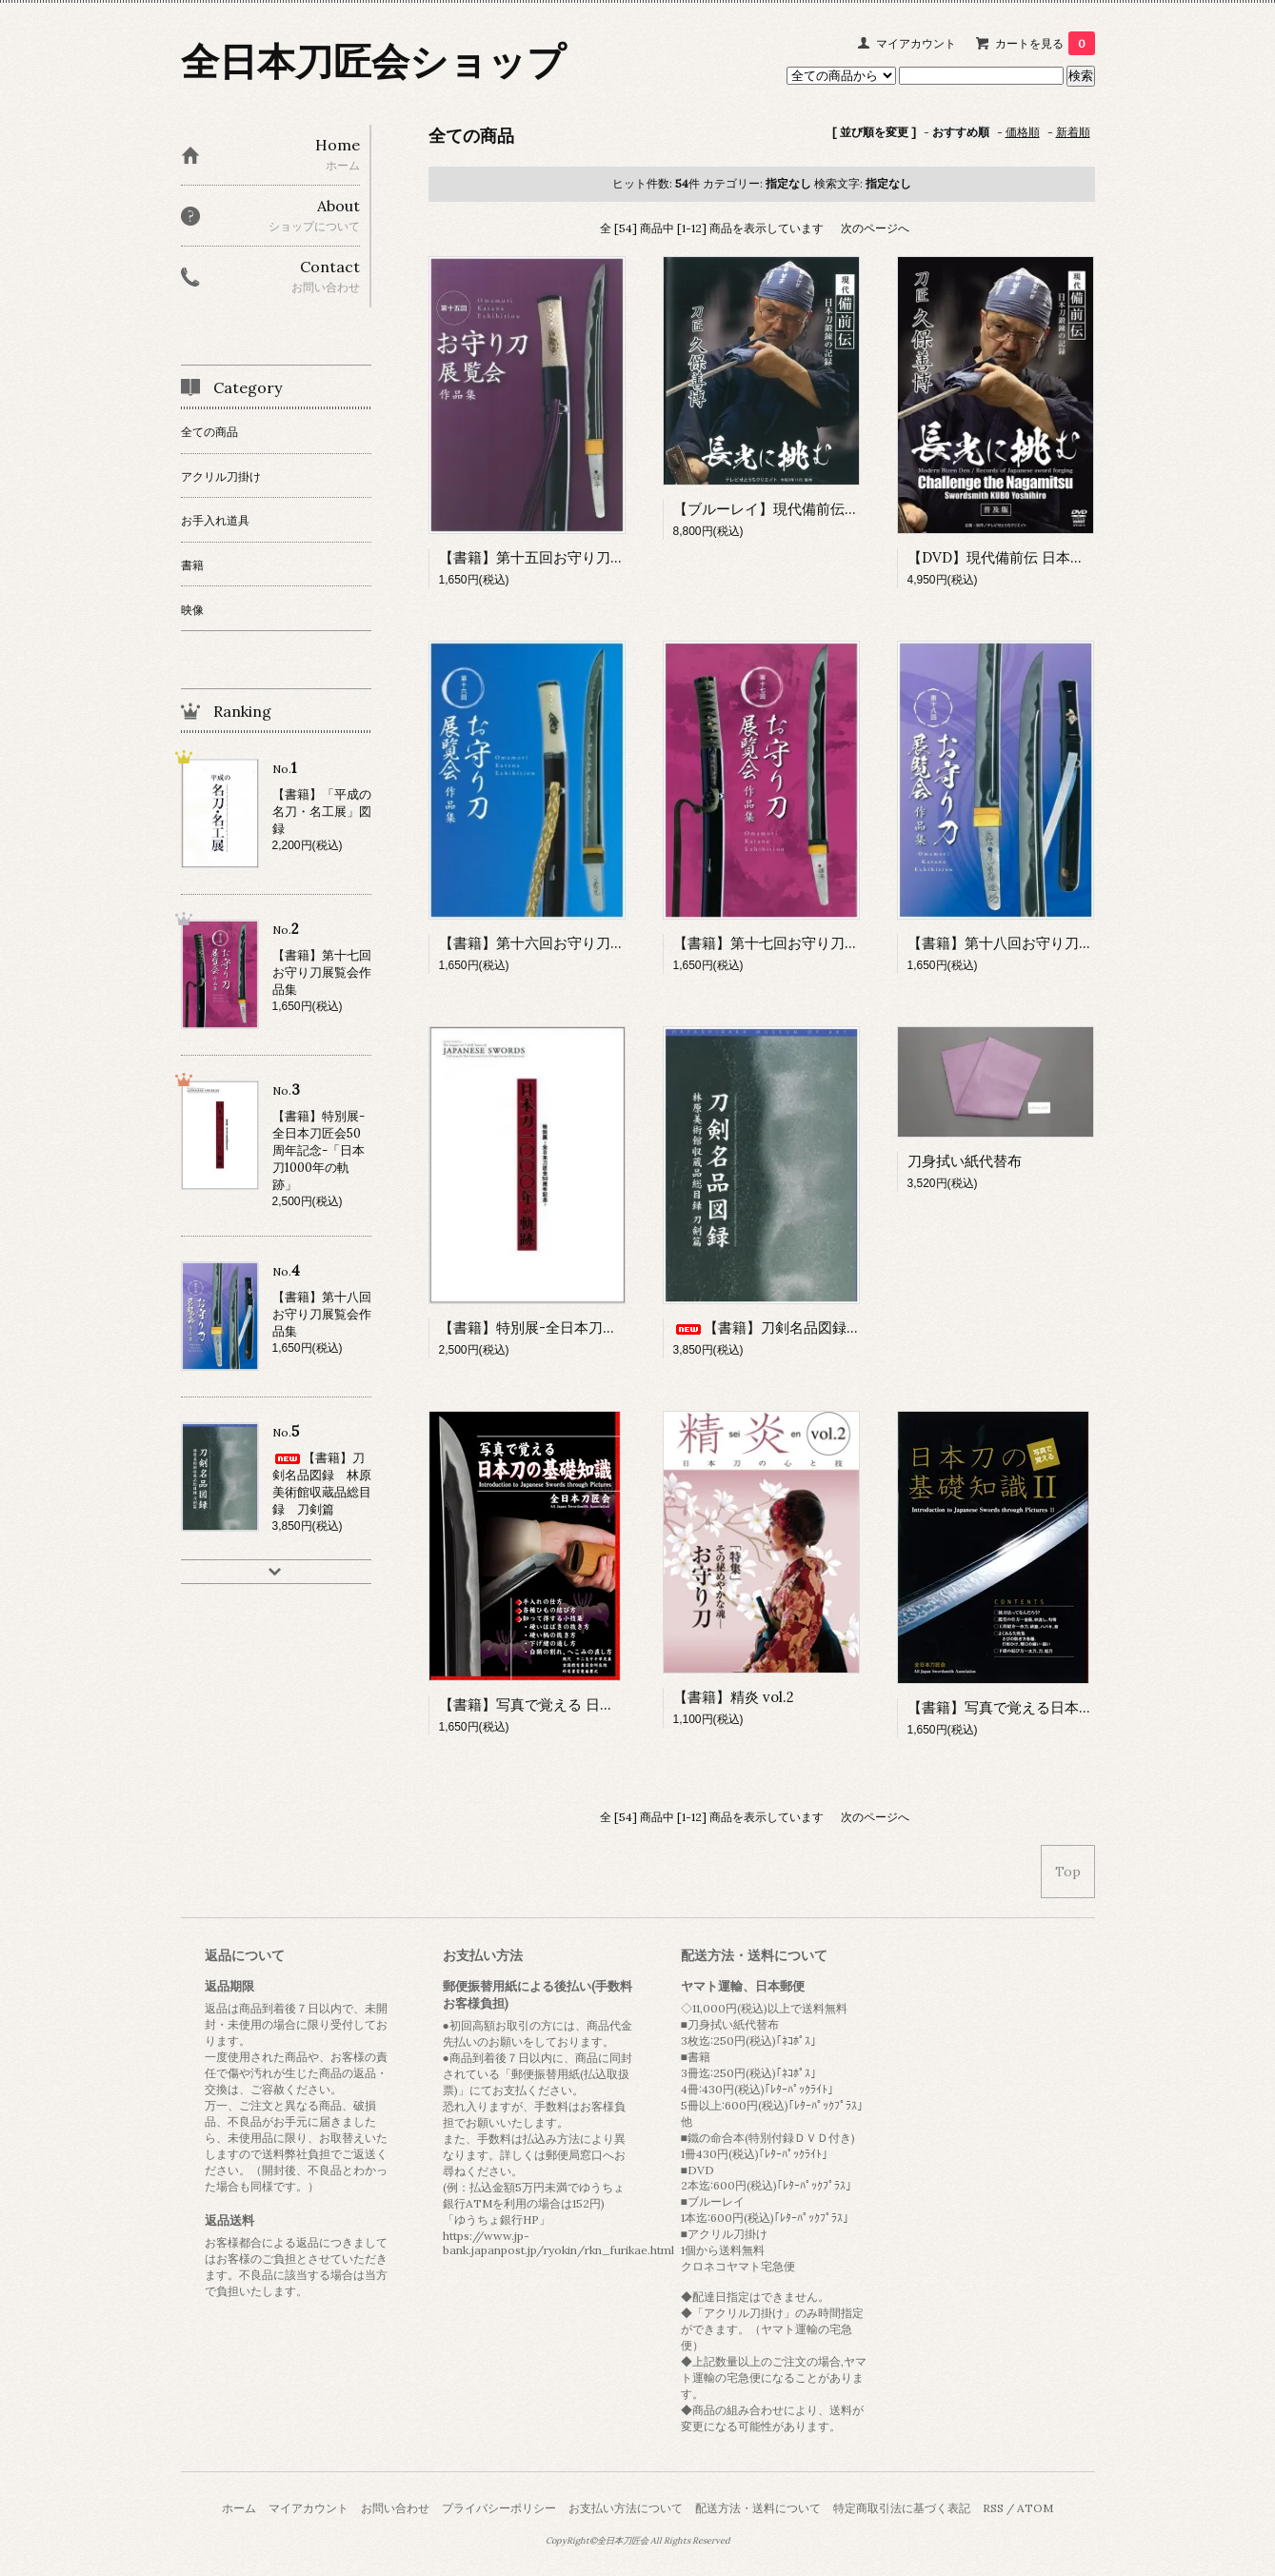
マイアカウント (916, 43)
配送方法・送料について (758, 2508)
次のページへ (875, 228)
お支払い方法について (625, 2508)
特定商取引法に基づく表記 (901, 2508)
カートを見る (1045, 43)
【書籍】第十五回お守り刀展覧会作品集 (567, 557)
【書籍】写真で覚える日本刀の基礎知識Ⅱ (1043, 1707)
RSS (993, 2508)
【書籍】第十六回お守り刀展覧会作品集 (567, 943)
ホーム (239, 2508)
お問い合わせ (395, 2508)
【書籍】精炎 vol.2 (733, 1697)
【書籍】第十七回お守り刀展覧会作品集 (801, 943)
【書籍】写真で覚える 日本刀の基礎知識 (569, 1704)
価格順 (1023, 132)
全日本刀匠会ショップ (373, 61)
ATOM (1035, 2508)
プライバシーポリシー (499, 2508)
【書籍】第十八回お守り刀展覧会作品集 (1036, 943)
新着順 (1073, 132)
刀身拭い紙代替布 (964, 1161)
